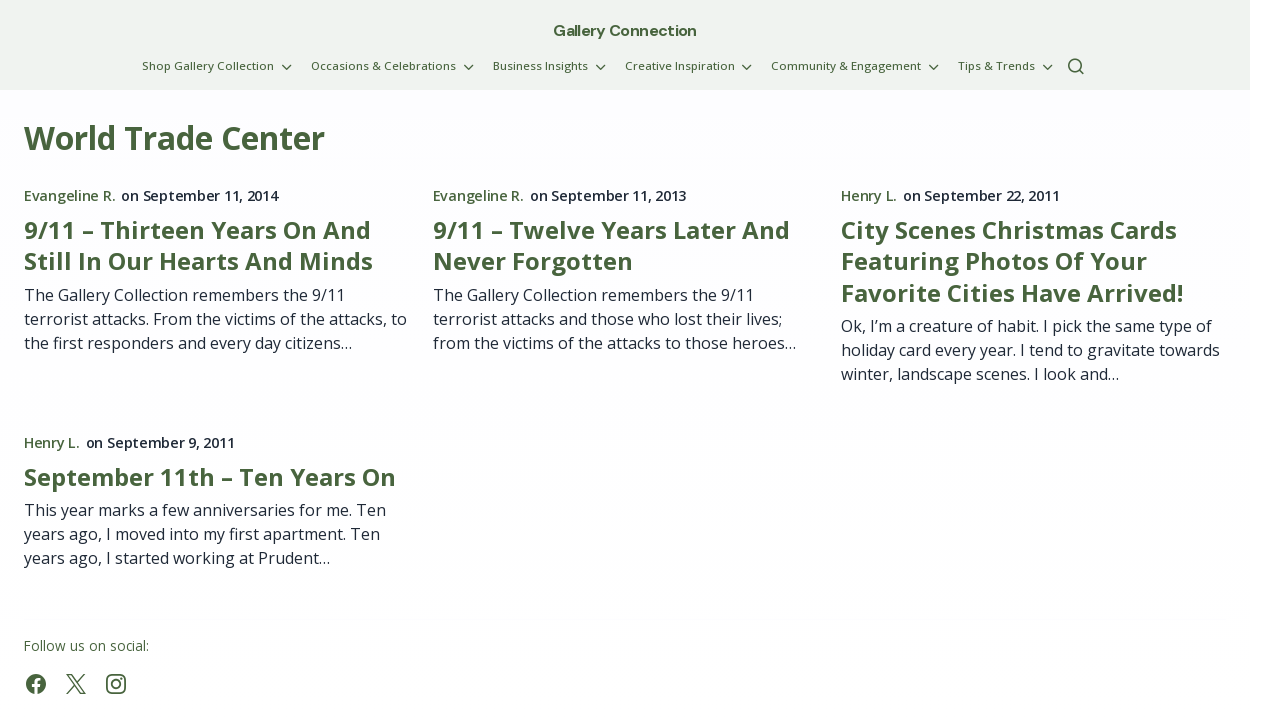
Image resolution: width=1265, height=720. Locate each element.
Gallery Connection (624, 30)
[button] (1076, 66)
